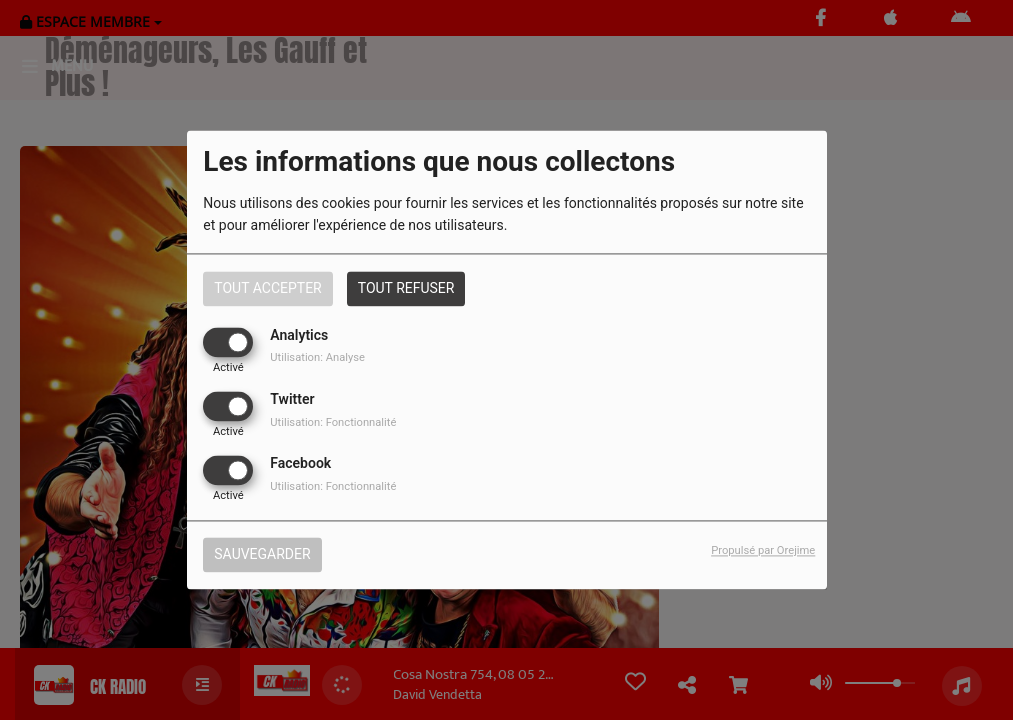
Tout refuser (406, 288)
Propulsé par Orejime (763, 551)
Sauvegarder (262, 555)
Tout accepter (267, 288)
